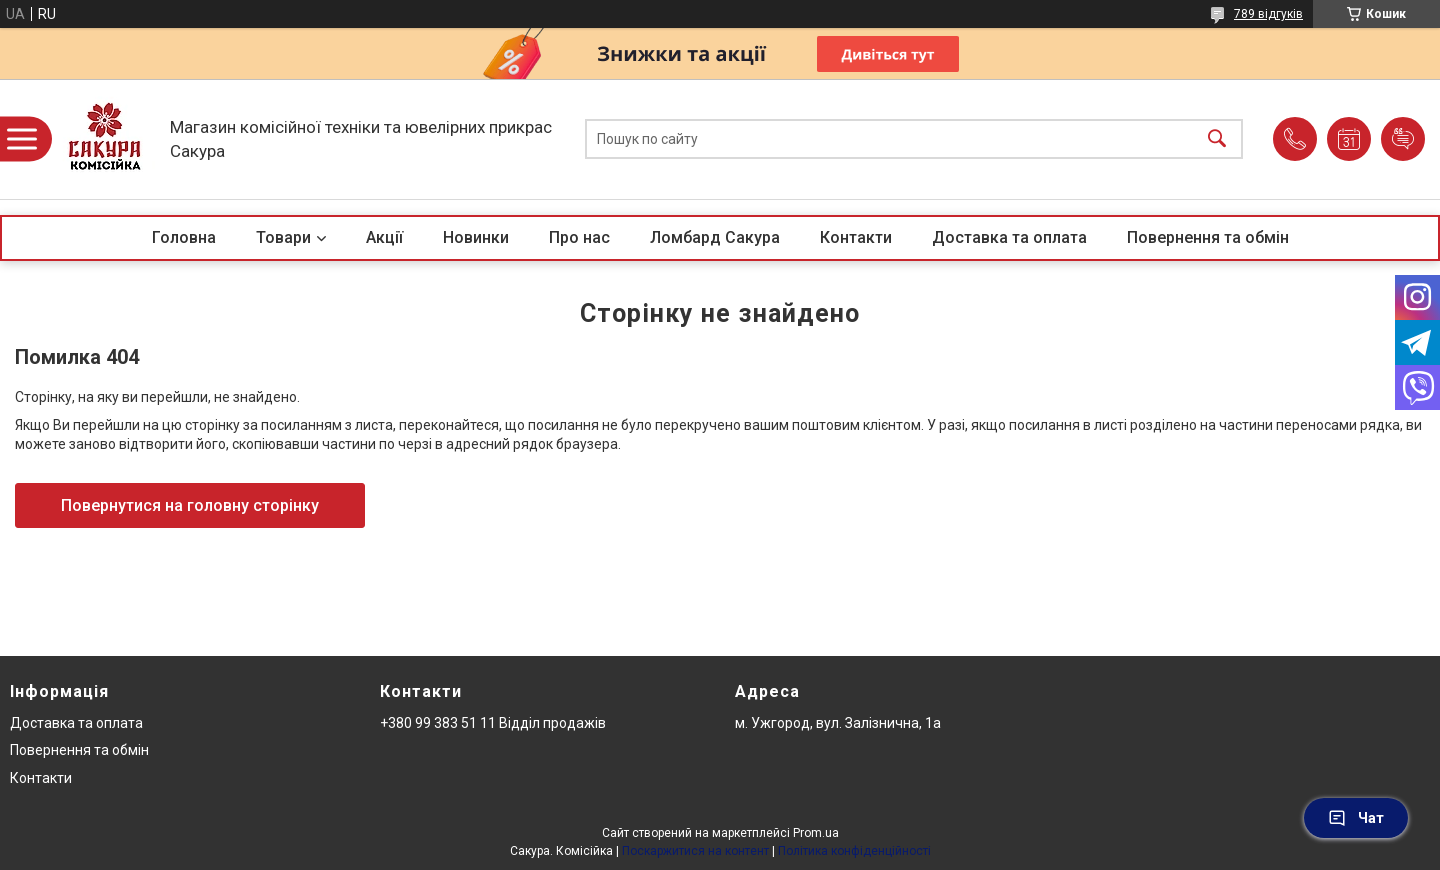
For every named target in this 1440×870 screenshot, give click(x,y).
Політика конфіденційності (854, 851)
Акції (384, 237)
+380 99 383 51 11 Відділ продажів (493, 723)
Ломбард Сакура (715, 237)
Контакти (856, 237)
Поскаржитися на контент (695, 851)
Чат (1356, 818)
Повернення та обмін (1208, 237)
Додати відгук (1403, 139)
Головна (184, 237)
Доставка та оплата (1009, 237)
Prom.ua (816, 833)
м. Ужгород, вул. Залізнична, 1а (838, 723)
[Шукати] (1217, 139)
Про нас (579, 237)
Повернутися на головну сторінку (190, 505)
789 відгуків (1268, 14)
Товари (283, 237)
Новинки (476, 237)
